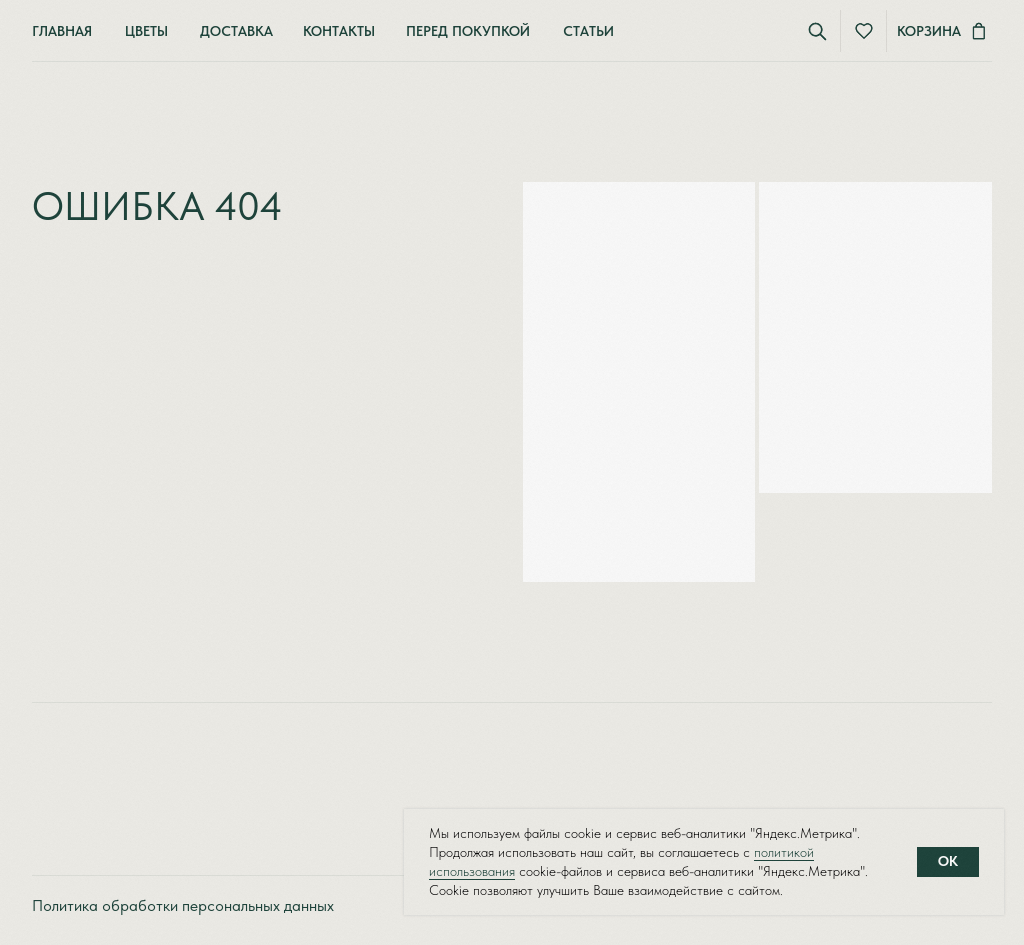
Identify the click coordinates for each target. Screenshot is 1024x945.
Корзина (929, 31)
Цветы (146, 31)
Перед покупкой (468, 31)
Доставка (236, 31)
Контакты (339, 31)
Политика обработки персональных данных (183, 905)
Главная (62, 31)
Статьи (588, 31)
